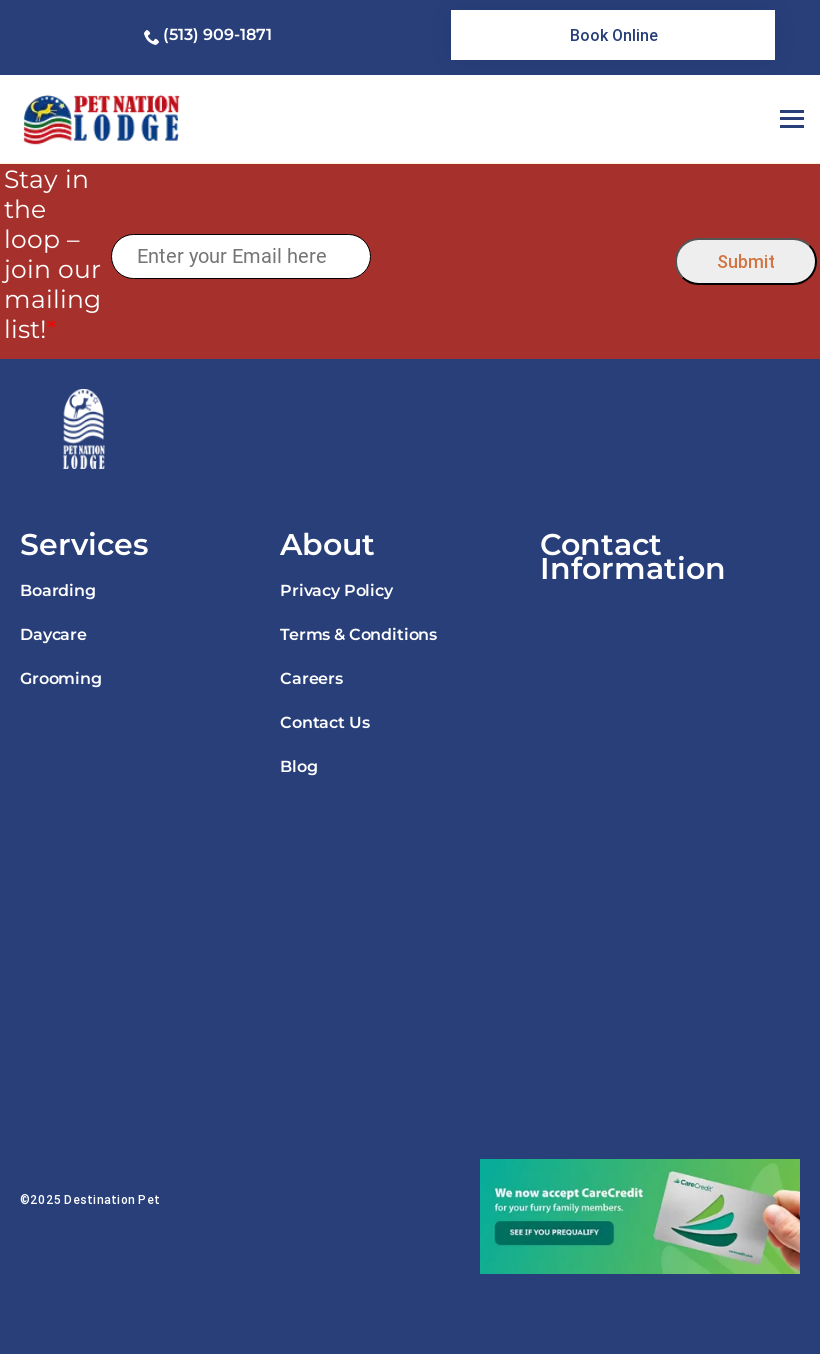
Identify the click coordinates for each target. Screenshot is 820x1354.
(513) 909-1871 (217, 34)
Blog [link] (298, 766)
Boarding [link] (58, 590)
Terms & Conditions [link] (358, 634)
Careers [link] (311, 678)
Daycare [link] (53, 634)
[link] (613, 35)
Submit (746, 261)
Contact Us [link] (324, 722)
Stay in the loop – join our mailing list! (52, 254)
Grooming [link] (61, 678)
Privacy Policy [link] (336, 590)
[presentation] (522, 256)
